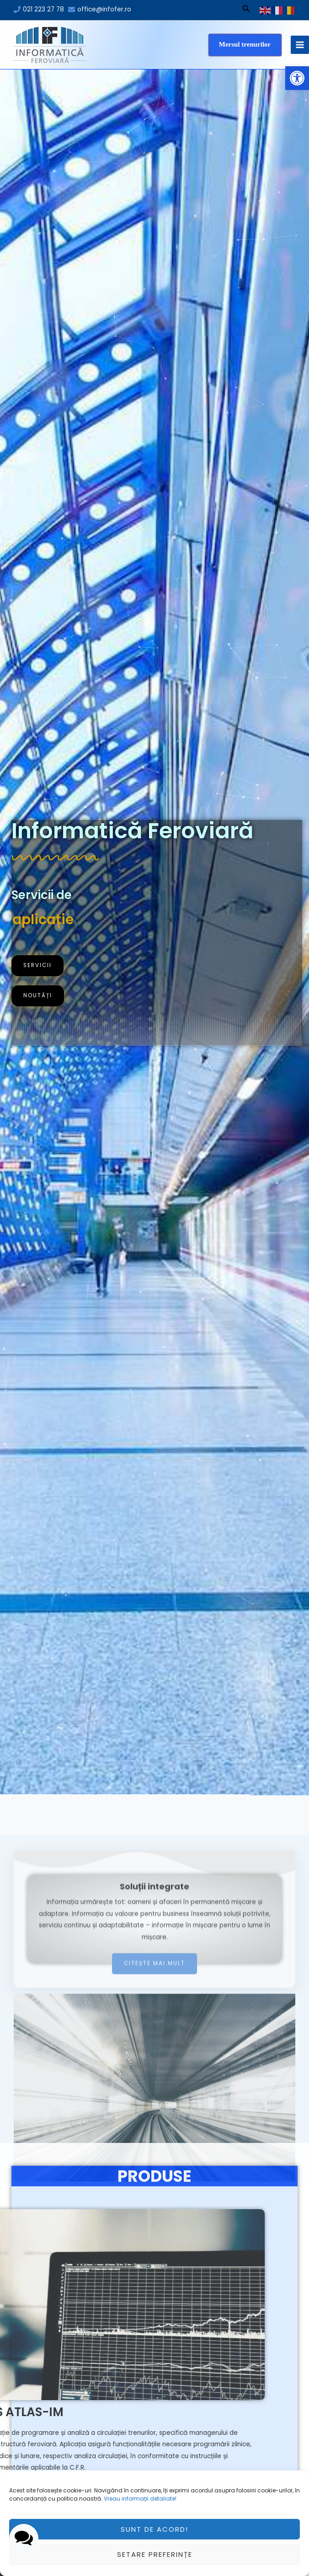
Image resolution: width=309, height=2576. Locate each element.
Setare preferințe (154, 2554)
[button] (297, 78)
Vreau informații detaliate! (140, 2498)
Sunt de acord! (154, 2529)
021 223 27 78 (43, 9)
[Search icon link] (246, 10)
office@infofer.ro (104, 9)
